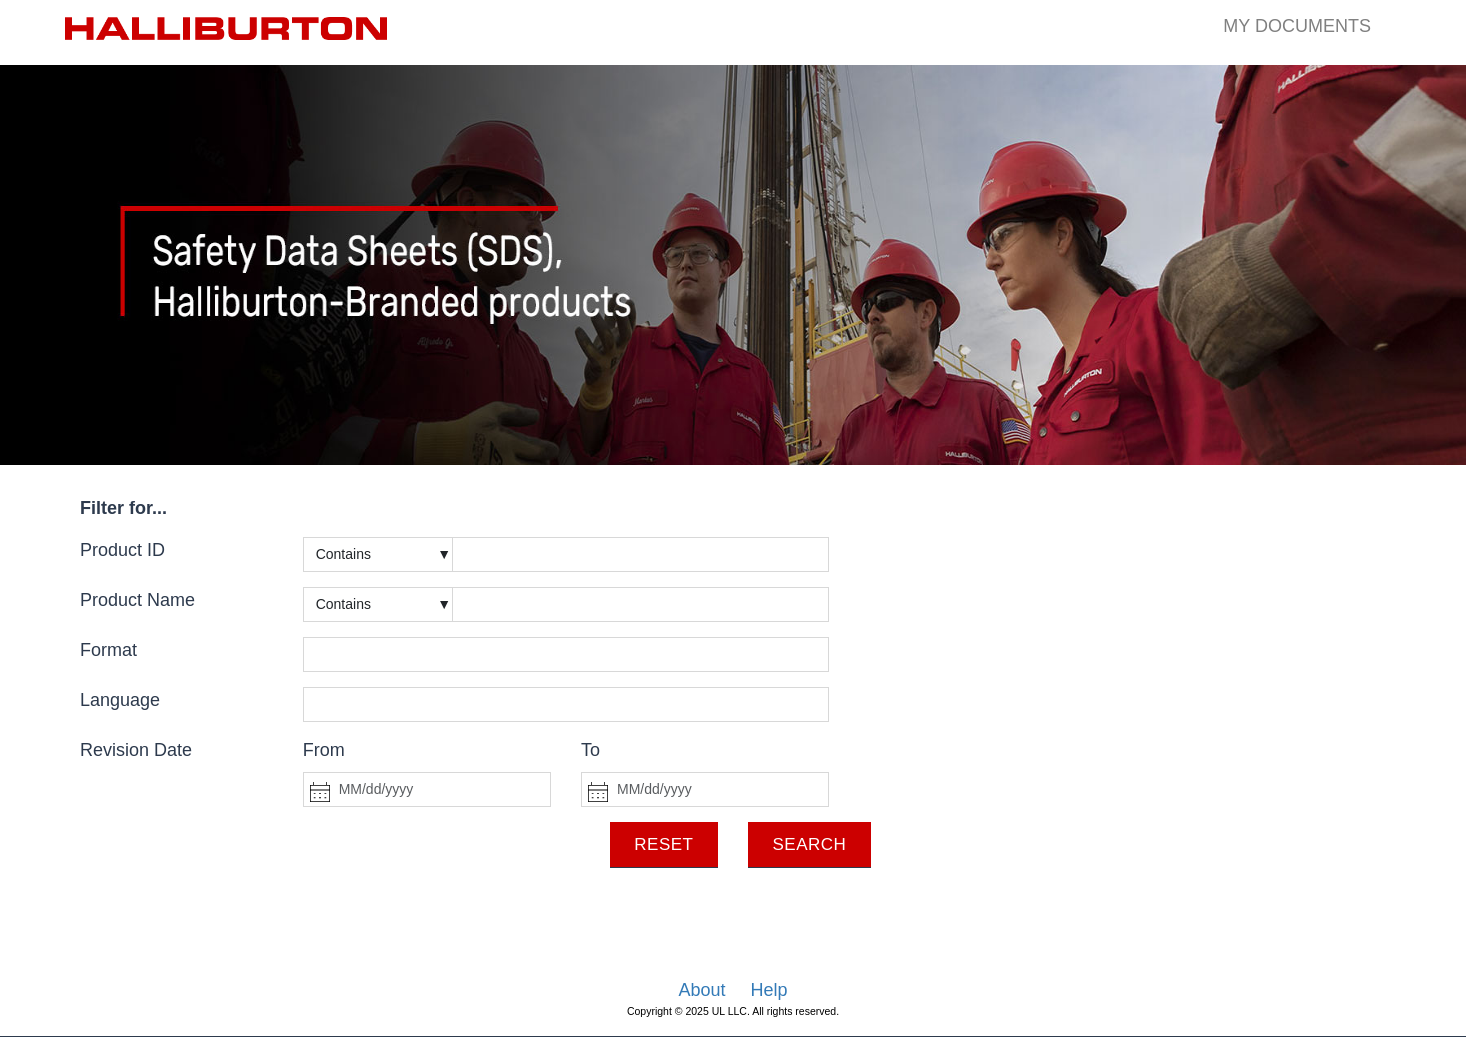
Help (769, 990)
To (590, 750)
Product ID (122, 550)
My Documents (1297, 26)
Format (108, 650)
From (324, 750)
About (701, 990)
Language (120, 700)
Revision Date (136, 750)
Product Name (137, 600)
